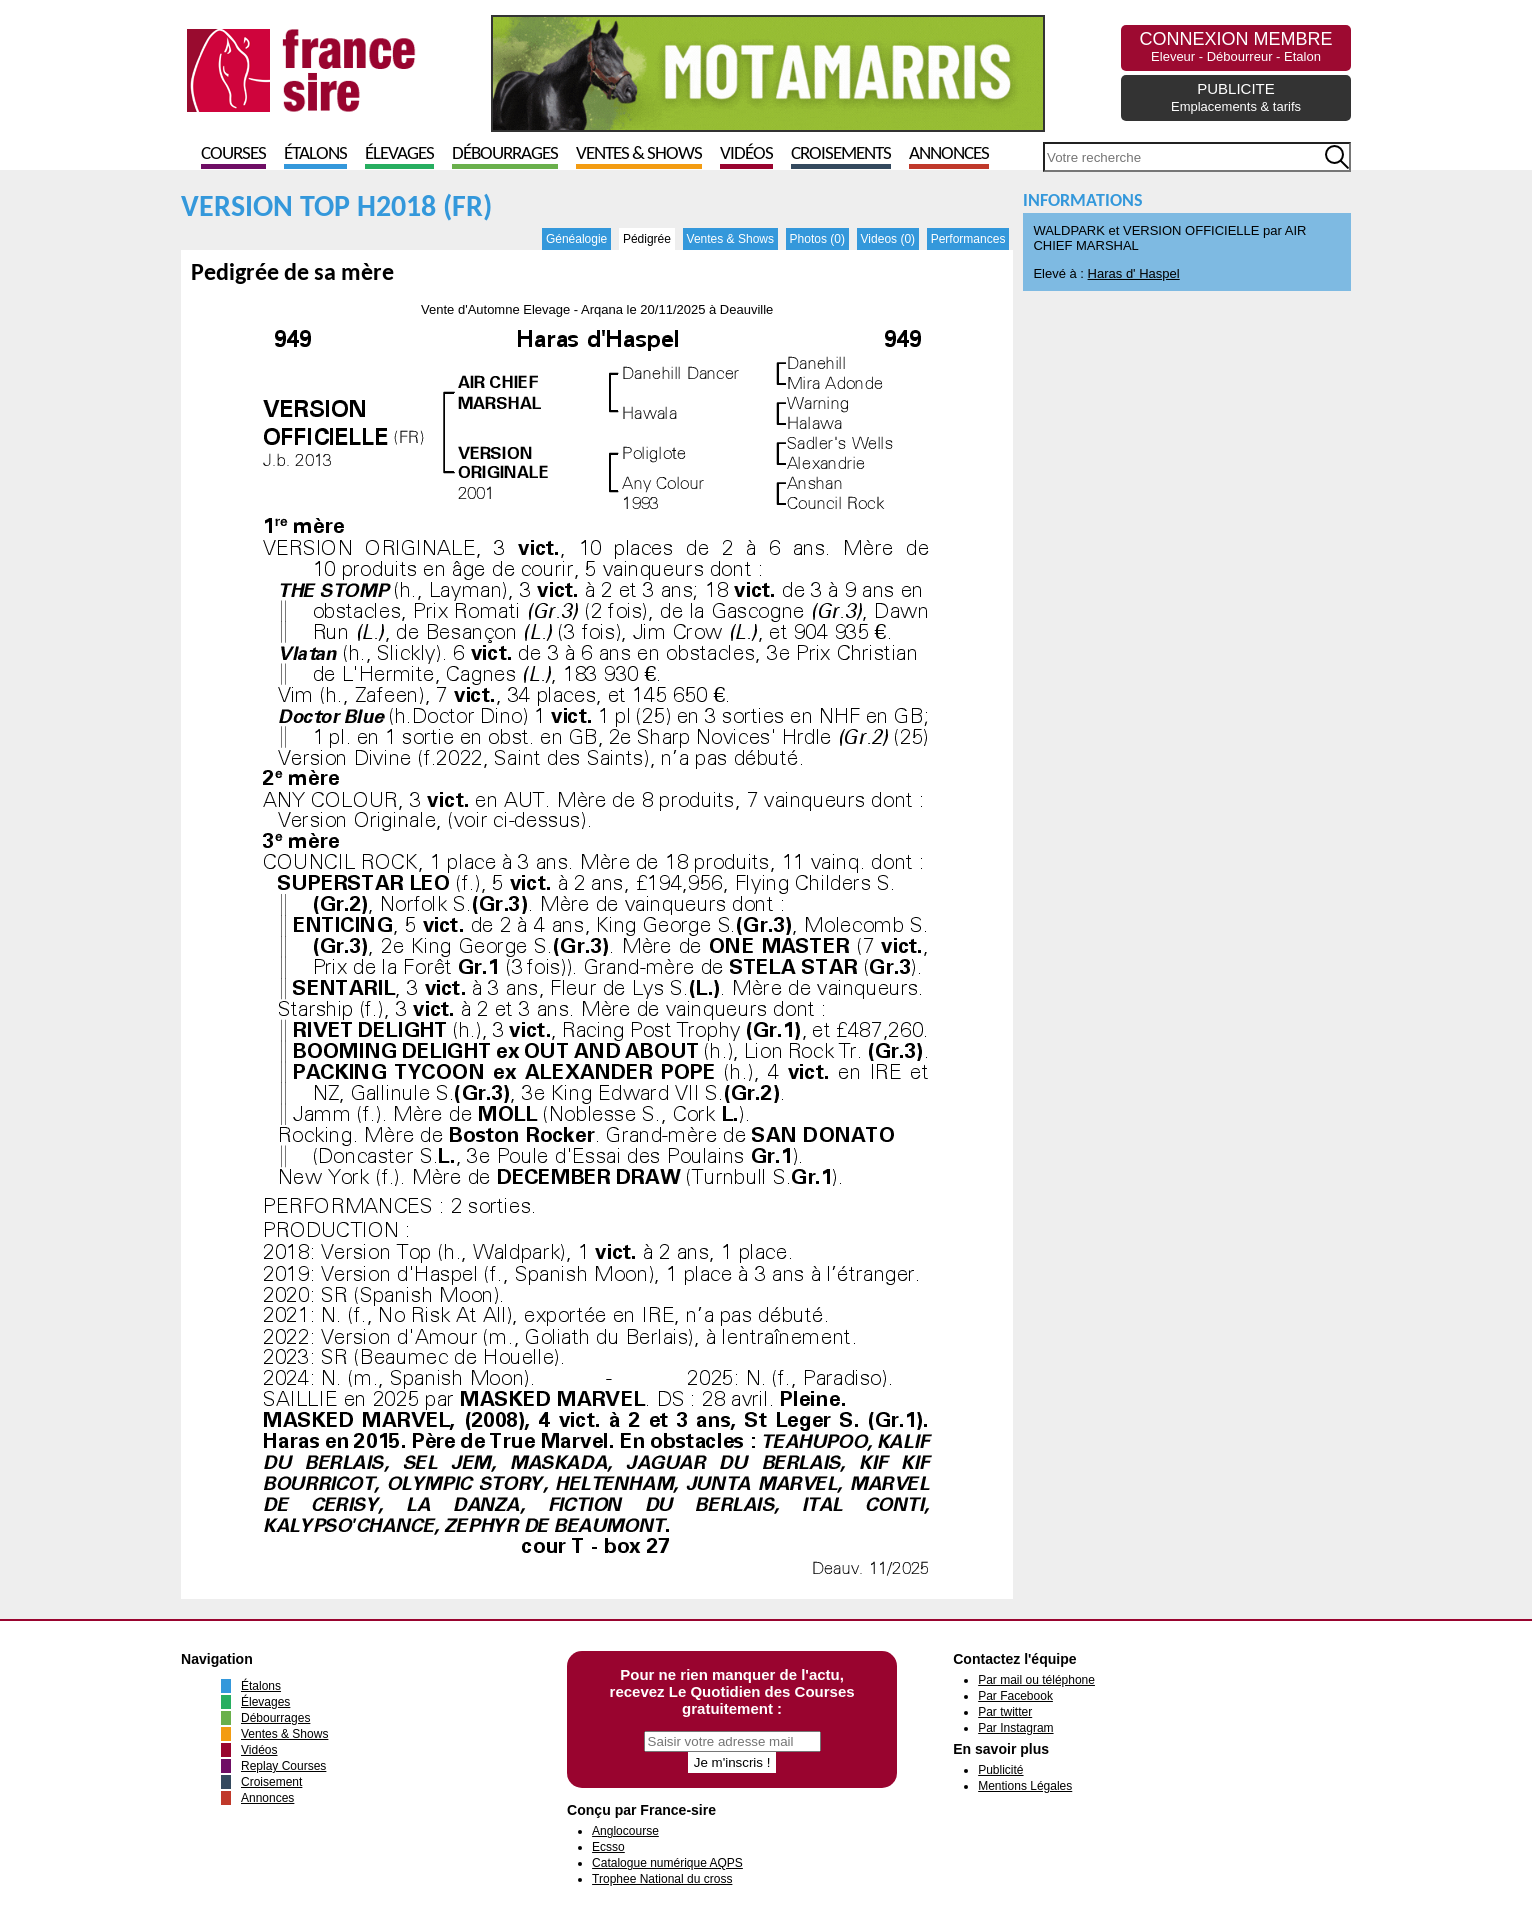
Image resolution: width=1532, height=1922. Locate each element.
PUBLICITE (1236, 97)
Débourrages (505, 154)
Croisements (841, 154)
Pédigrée (647, 239)
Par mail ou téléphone (1036, 1680)
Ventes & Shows (639, 154)
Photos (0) (817, 239)
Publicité (1000, 1770)
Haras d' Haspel (1134, 273)
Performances (968, 239)
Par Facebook (1015, 1696)
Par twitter (1005, 1712)
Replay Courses (283, 1766)
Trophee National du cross (662, 1879)
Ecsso (608, 1847)
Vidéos (746, 154)
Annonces (949, 154)
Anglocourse (625, 1831)
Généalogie (576, 239)
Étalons (315, 154)
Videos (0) (888, 239)
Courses (233, 154)
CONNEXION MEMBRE (1235, 46)
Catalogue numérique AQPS (667, 1863)
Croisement (271, 1782)
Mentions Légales (1025, 1786)
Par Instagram (1015, 1728)
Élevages (399, 154)
